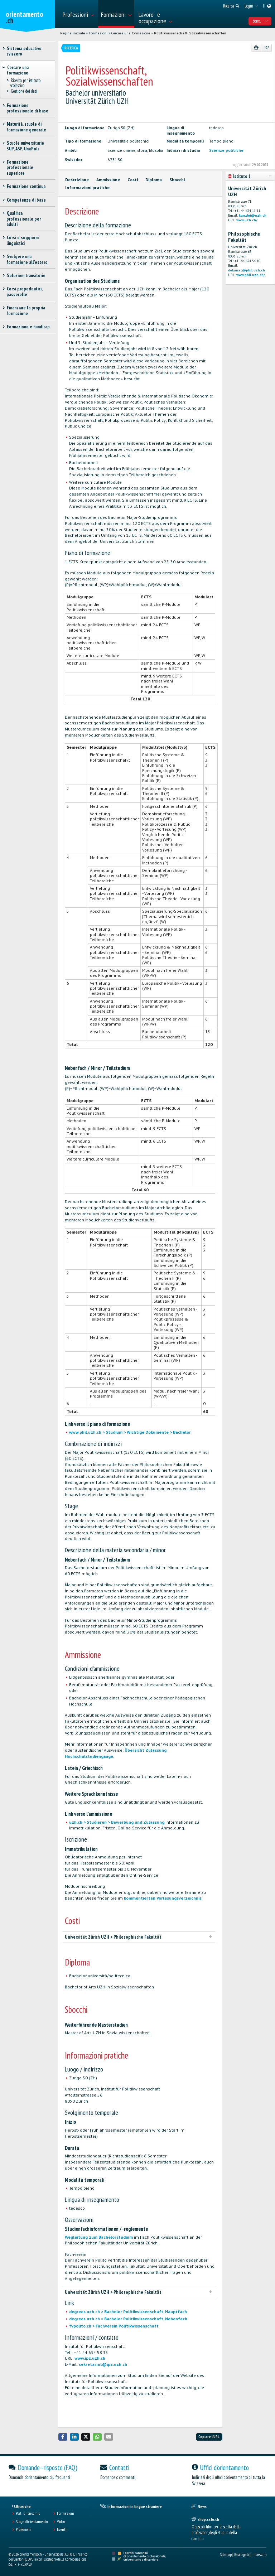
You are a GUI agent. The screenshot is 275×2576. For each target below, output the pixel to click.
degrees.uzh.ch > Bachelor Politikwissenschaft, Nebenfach (128, 2318)
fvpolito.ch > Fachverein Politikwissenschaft (114, 2326)
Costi (132, 179)
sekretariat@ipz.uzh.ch (103, 2364)
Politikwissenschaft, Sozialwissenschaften (190, 33)
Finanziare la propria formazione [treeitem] (25, 310)
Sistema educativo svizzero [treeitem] (24, 51)
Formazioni (98, 33)
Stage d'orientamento (32, 2521)
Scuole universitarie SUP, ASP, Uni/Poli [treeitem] (25, 145)
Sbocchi (177, 179)
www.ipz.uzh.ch (89, 2358)
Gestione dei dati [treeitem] (23, 91)
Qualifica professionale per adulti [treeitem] (23, 218)
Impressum (258, 2554)
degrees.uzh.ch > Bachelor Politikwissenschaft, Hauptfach (128, 2311)
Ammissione (108, 179)
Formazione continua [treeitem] (25, 186)
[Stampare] (256, 47)
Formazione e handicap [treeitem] (28, 327)
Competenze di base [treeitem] (26, 200)
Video (61, 2521)
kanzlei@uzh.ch (252, 215)
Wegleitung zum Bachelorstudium (99, 2237)
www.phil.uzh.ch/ (250, 274)
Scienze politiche (226, 150)
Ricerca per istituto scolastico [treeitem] (25, 83)
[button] (63, 2437)
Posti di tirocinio (28, 2513)
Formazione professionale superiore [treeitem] (19, 167)
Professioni (23, 2529)
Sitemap (226, 2554)
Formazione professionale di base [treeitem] (27, 108)
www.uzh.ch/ (246, 220)
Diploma (153, 179)
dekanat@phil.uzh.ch (246, 270)
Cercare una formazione (130, 33)
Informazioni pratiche (87, 187)
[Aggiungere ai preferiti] (266, 47)
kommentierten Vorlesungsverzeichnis (163, 1898)
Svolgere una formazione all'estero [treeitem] (27, 259)
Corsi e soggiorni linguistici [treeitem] (22, 240)
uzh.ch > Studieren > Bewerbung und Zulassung (116, 1822)
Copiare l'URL (208, 2436)
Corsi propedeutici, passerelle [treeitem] (24, 291)
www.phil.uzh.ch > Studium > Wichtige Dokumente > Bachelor (130, 1432)
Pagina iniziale (72, 33)
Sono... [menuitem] (259, 21)
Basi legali (241, 2554)
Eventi (62, 2529)
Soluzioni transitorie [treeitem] (25, 275)
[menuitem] (78, 14)
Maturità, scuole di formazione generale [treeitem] (26, 126)
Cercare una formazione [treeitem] (18, 70)
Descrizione (77, 179)
